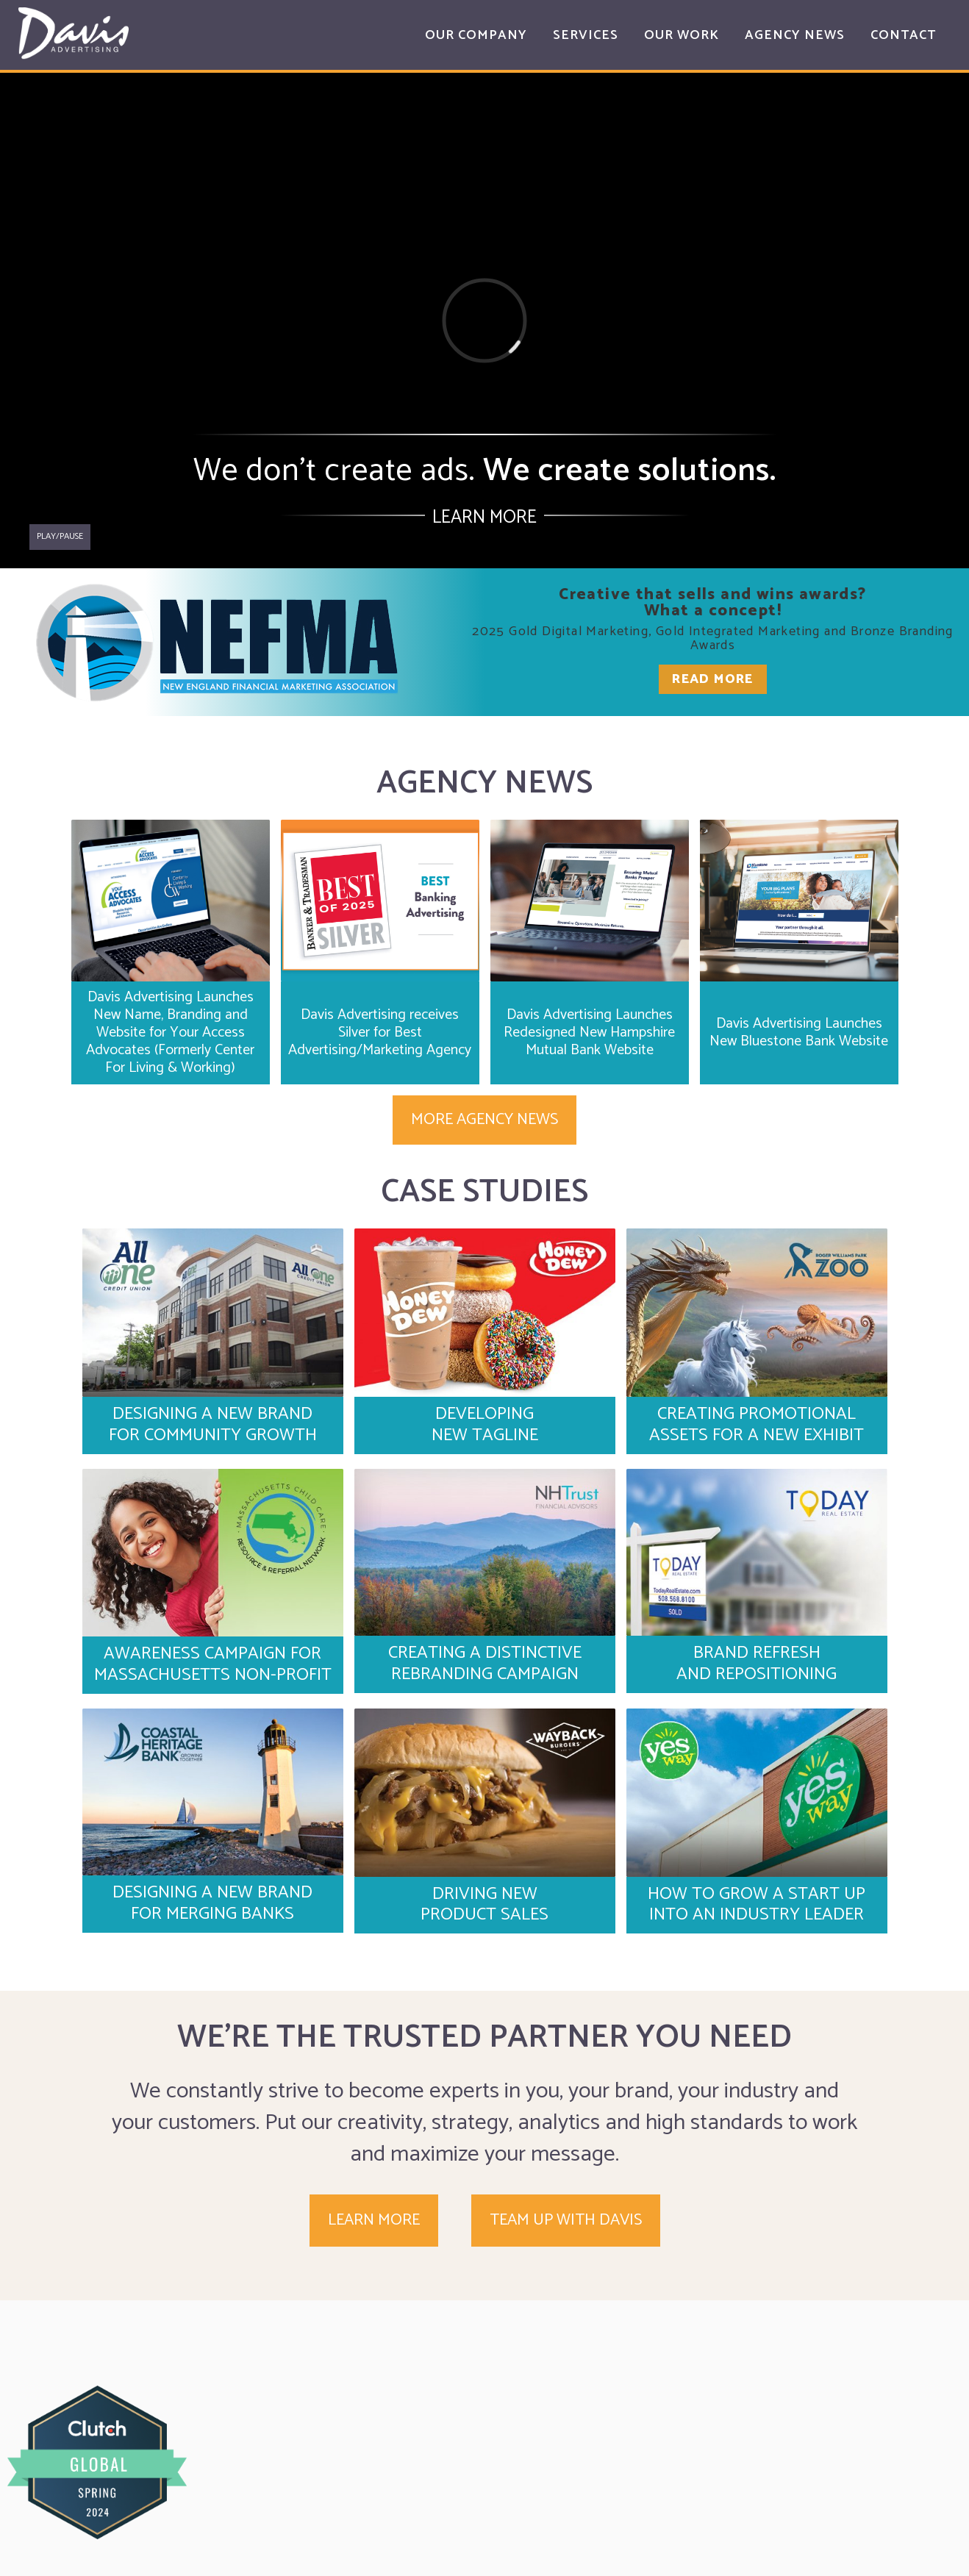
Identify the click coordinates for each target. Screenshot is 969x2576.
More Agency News (484, 1119)
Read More (713, 679)
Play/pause (60, 536)
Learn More (484, 517)
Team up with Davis (566, 2220)
